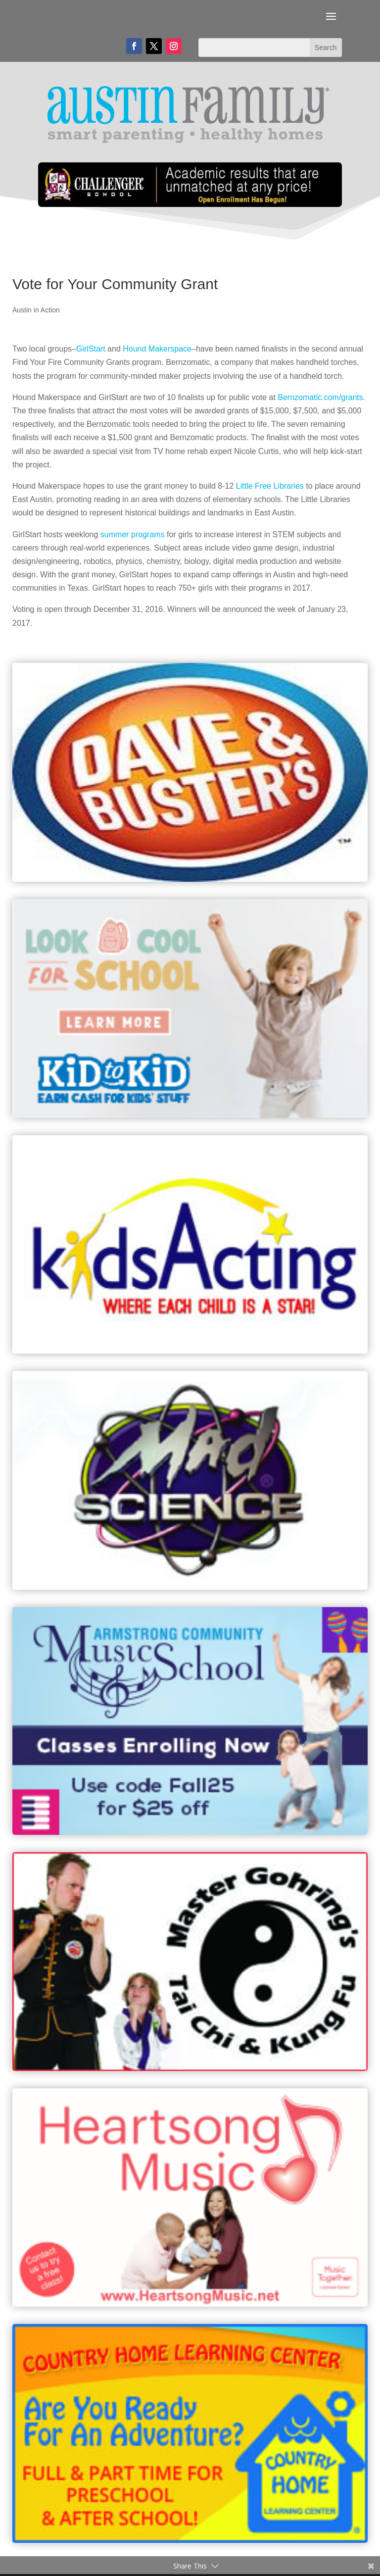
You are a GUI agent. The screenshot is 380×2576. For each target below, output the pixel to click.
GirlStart (90, 349)
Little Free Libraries (270, 486)
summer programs (132, 534)
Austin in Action (36, 310)
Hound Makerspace (157, 349)
